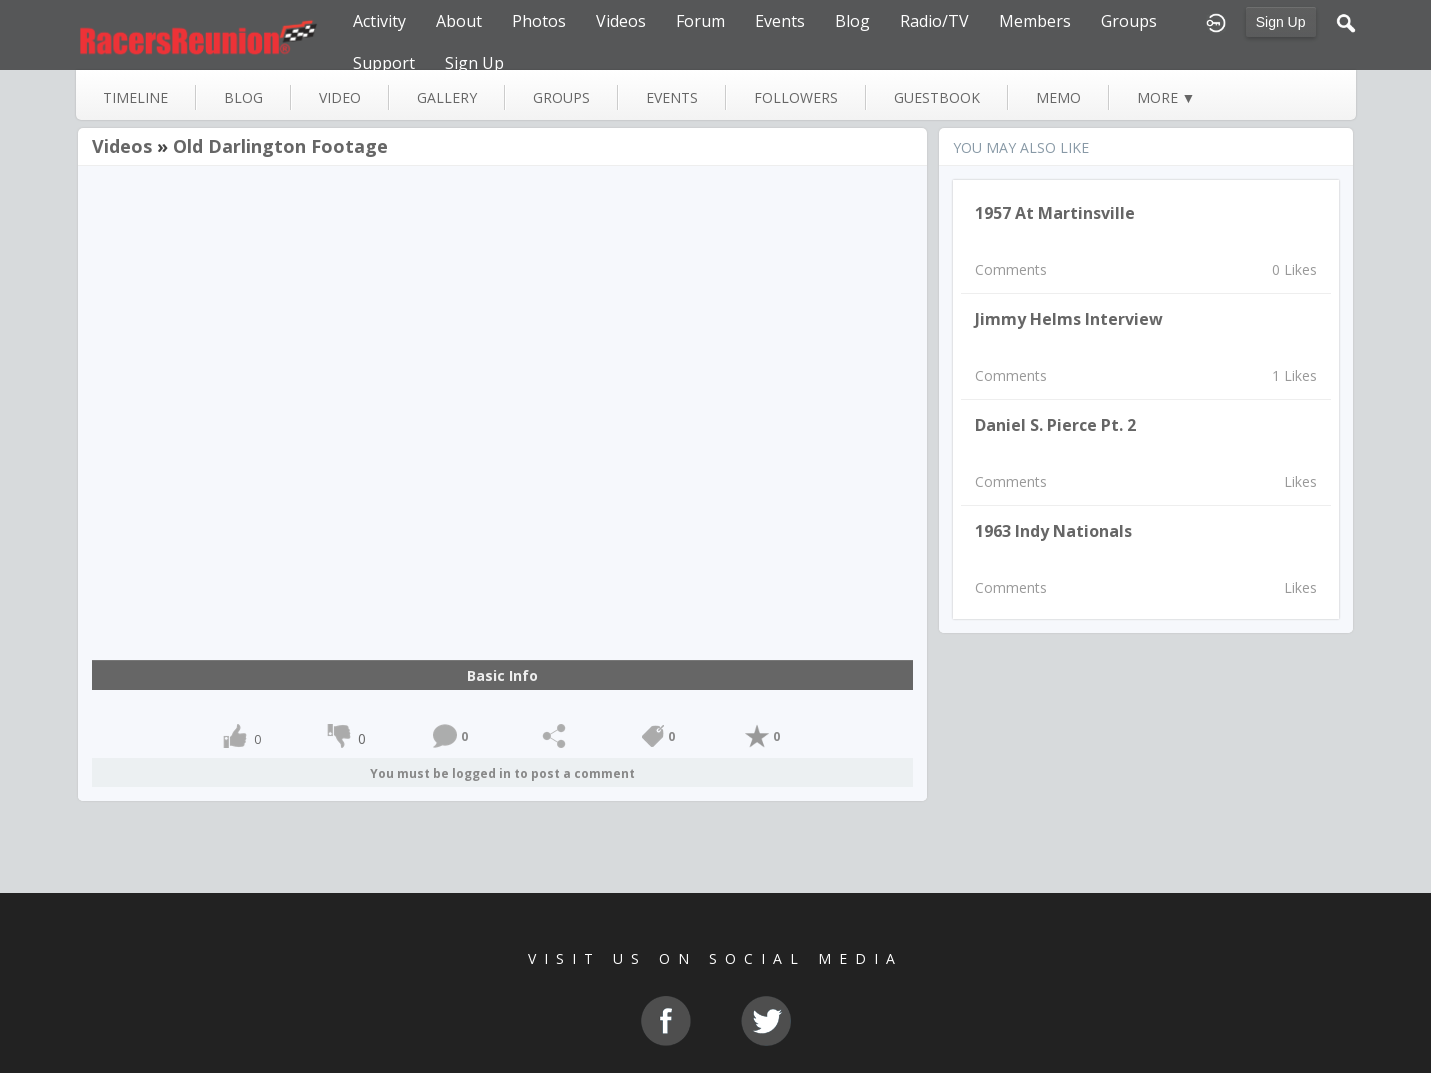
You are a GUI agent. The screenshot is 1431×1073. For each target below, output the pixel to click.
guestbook (937, 97)
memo (1058, 97)
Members (1035, 21)
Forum (700, 21)
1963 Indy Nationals (1053, 531)
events (672, 97)
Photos (539, 21)
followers (796, 97)
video (340, 97)
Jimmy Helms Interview (1069, 319)
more (1166, 97)
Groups (1129, 21)
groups (561, 97)
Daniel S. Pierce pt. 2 (1055, 425)
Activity (379, 21)
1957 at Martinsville (1055, 213)
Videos (621, 21)
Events (780, 21)
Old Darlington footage (280, 146)
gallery (447, 97)
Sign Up (1281, 22)
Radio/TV (934, 21)
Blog (852, 21)
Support (384, 63)
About (459, 21)
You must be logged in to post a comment (502, 773)
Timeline (135, 97)
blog (243, 97)
